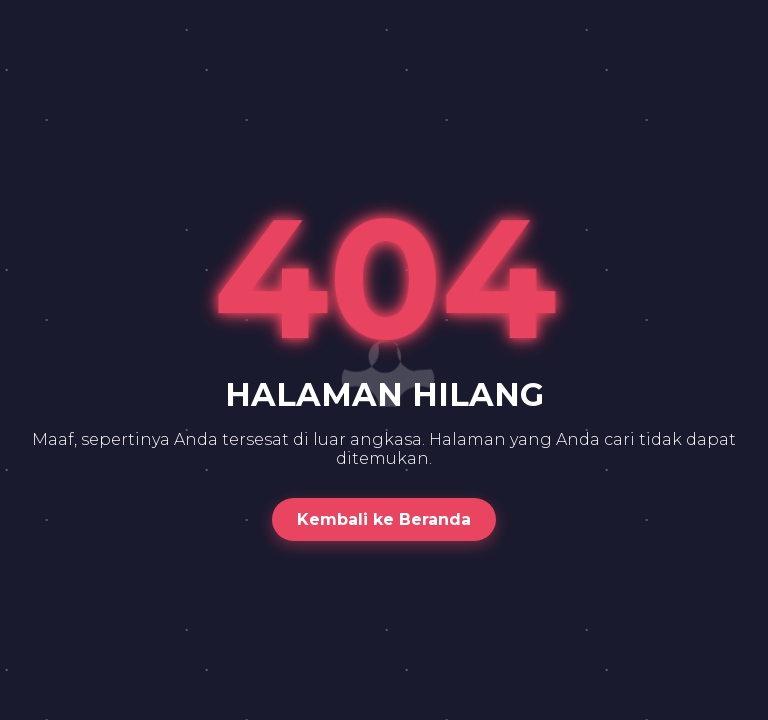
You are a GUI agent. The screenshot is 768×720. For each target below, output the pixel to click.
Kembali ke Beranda (384, 519)
